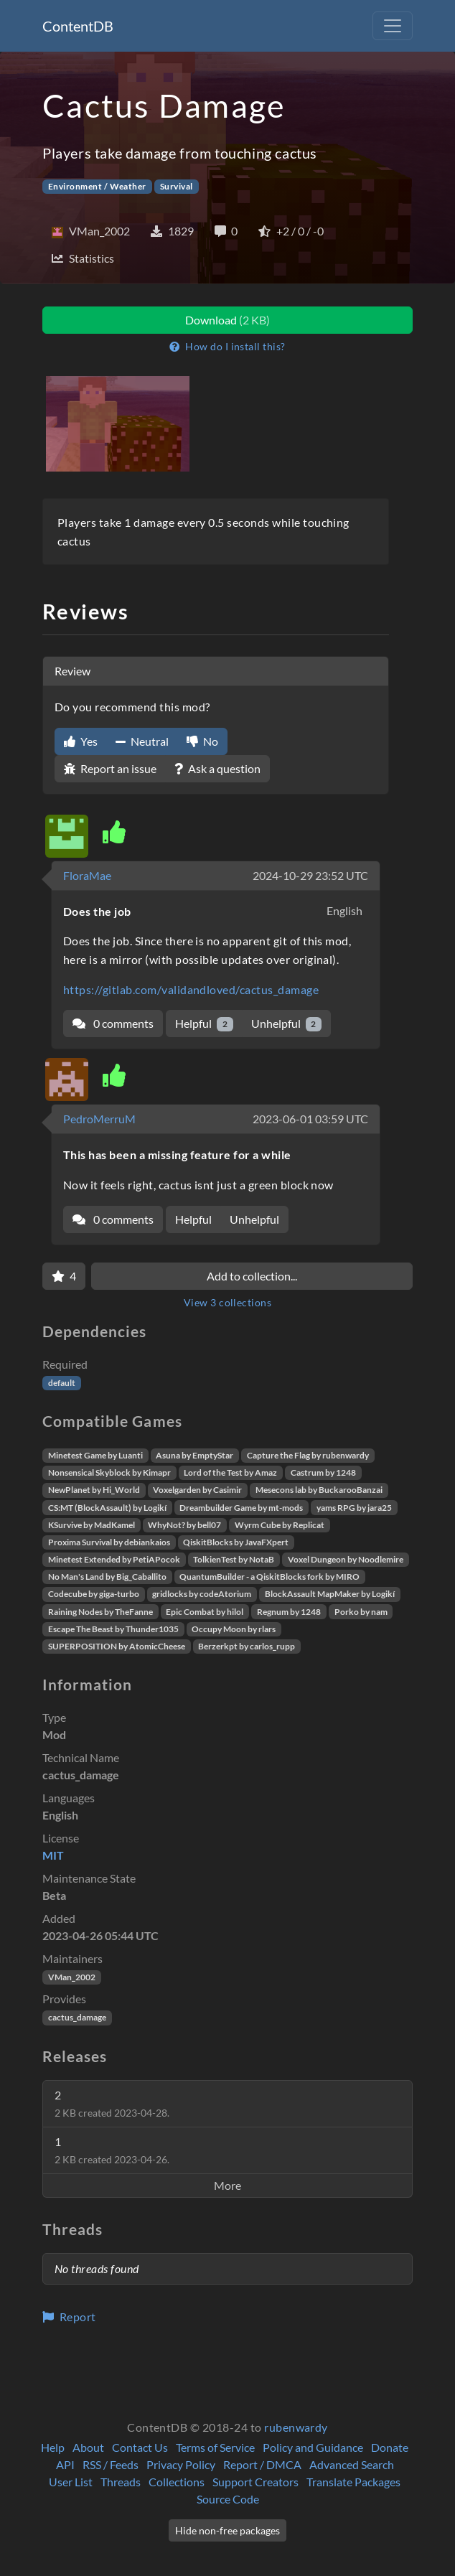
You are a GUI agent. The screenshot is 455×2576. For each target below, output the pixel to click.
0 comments (113, 1023)
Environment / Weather (97, 186)
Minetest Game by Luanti (95, 1455)
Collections (177, 2481)
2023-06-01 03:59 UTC (310, 1118)
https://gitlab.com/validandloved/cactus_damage (191, 989)
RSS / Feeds (111, 2464)
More (227, 2185)
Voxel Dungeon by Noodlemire (345, 1559)
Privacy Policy (180, 2464)
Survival (176, 186)
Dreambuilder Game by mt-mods (241, 1507)
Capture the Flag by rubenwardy (308, 1455)
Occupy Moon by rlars (234, 1629)
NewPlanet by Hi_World (94, 1489)
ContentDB (77, 25)
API (65, 2464)
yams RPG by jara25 (354, 1507)
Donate (389, 2447)
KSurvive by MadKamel (91, 1524)
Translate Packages (353, 2481)
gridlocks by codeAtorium (201, 1593)
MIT (53, 1855)
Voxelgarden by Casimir (197, 1489)
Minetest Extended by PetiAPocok (114, 1559)
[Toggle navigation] (392, 25)
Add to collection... (252, 1276)
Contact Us (140, 2447)
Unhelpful (286, 1023)
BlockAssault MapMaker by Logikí (330, 1593)
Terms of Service (215, 2447)
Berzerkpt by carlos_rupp (246, 1646)
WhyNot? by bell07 (184, 1524)
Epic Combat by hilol (204, 1611)
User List (71, 2481)
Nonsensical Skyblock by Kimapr (109, 1472)
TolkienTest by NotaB (233, 1559)
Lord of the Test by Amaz (230, 1472)
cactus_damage (77, 2017)
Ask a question (217, 768)
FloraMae (87, 875)
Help (53, 2447)
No (202, 741)
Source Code (228, 2499)
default (61, 1382)
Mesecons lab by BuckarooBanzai (319, 1489)
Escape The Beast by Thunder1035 (113, 1629)
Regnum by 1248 (289, 1611)
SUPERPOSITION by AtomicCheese (116, 1646)
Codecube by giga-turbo (93, 1593)
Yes (81, 741)
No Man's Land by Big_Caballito (107, 1576)
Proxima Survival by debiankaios (109, 1542)
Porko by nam (361, 1611)
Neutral (142, 741)
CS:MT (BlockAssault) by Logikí (107, 1507)
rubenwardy (296, 2427)
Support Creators (255, 2481)
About (88, 2447)
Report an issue (110, 768)
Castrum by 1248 (323, 1472)
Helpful (204, 1023)
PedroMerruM (99, 1118)
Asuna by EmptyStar (194, 1455)
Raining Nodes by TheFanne (100, 1611)
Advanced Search (351, 2464)
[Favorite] (63, 1276)
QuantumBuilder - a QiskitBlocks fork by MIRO (269, 1576)
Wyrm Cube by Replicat (279, 1524)
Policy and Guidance (313, 2447)
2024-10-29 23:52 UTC (310, 875)
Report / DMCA (262, 2464)
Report (69, 2316)
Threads (120, 2481)
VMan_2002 (71, 1977)
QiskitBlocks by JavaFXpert (236, 1542)
